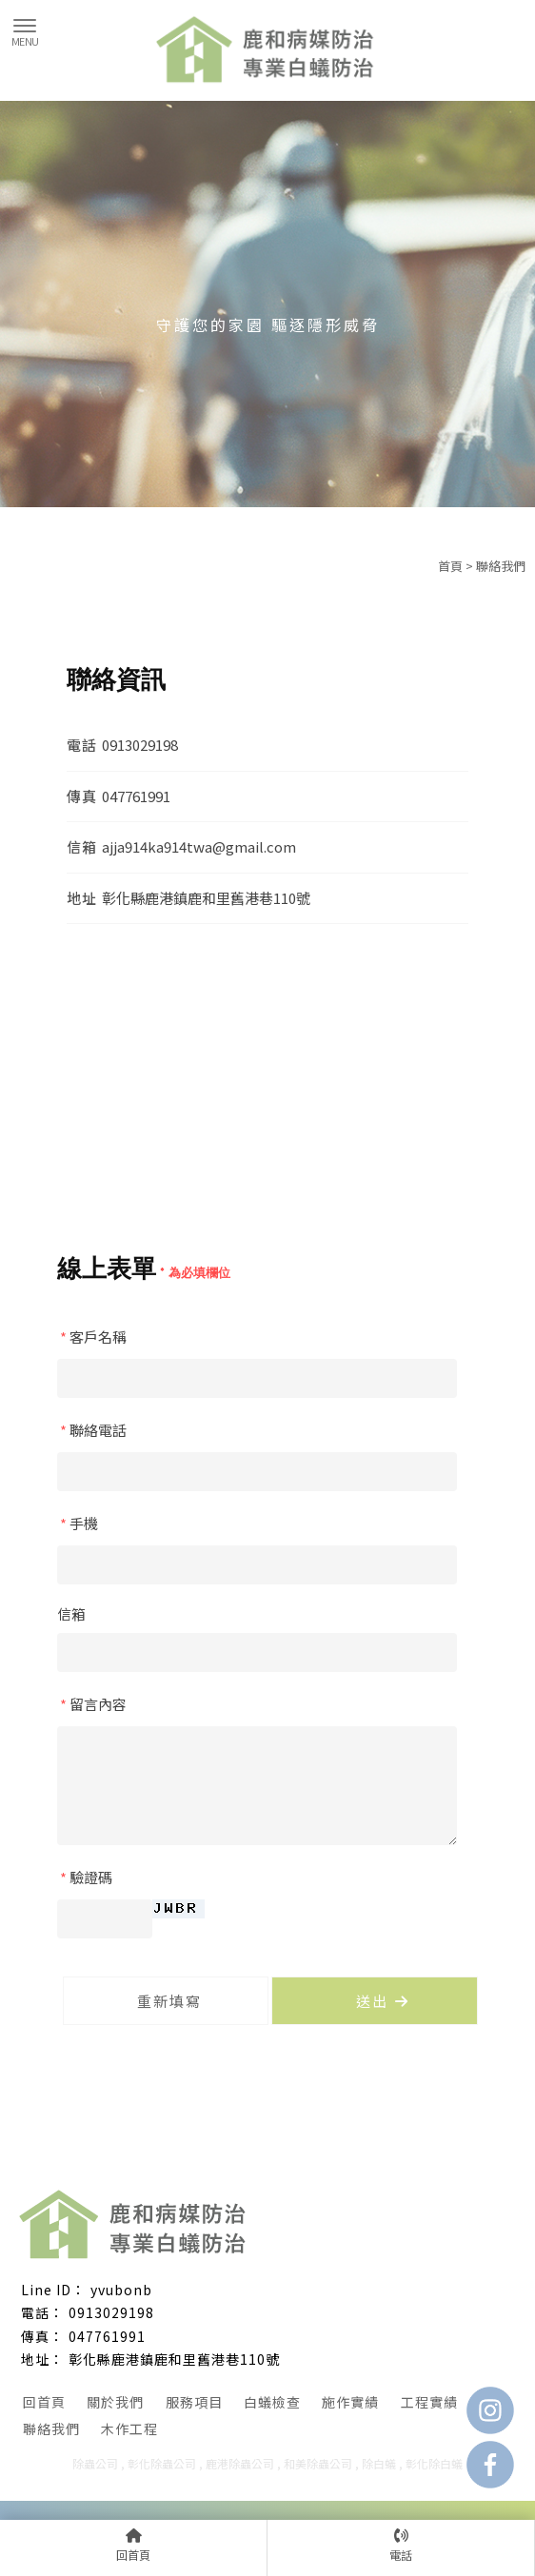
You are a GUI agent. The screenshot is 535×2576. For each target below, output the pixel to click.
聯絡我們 (51, 2428)
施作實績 (350, 2401)
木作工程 (129, 2428)
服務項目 (194, 2401)
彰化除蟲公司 (162, 2463)
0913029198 (111, 2312)
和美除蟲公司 (318, 2463)
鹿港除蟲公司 (240, 2463)
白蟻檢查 (272, 2401)
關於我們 (115, 2401)
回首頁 (44, 2401)
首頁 (450, 566)
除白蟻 (379, 2463)
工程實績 (429, 2401)
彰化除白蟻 (434, 2463)
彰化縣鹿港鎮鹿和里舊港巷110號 (174, 2359)
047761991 (107, 2336)
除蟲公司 (95, 2463)
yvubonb (121, 2289)
